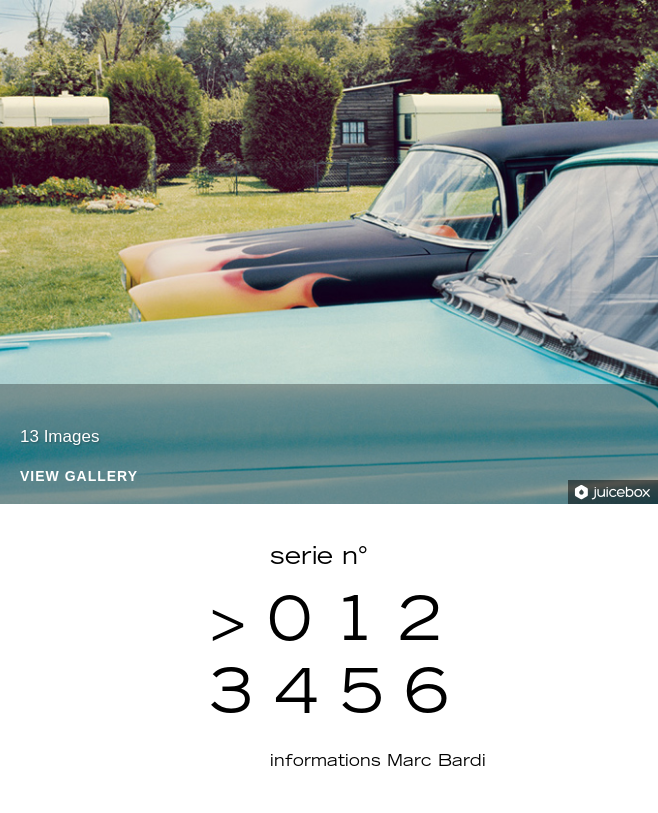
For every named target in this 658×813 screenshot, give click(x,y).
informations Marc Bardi (378, 762)
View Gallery (79, 476)
